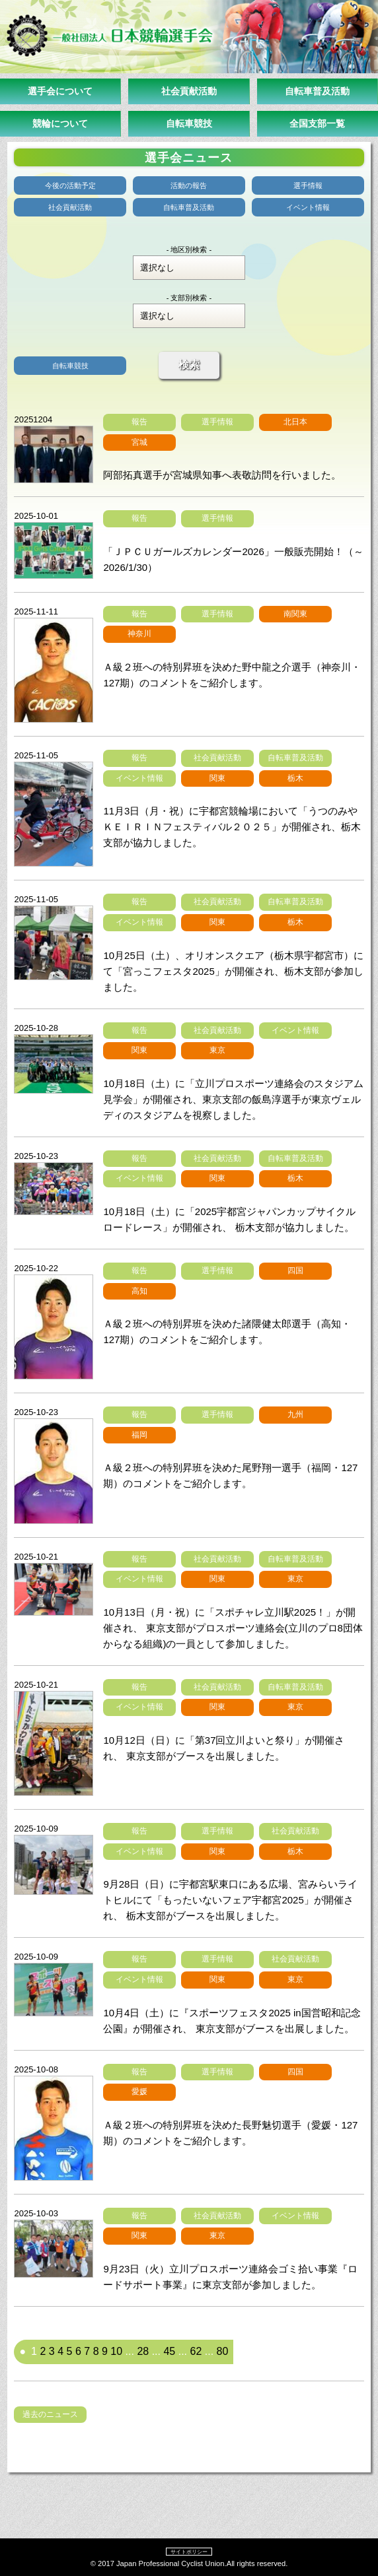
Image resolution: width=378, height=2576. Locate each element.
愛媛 (139, 2091)
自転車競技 (189, 123)
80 (223, 2351)
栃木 (295, 778)
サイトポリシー (189, 2551)
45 (169, 2351)
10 (116, 2351)
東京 (217, 1050)
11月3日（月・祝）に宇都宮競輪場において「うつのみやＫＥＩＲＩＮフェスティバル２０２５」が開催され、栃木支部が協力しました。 (232, 826)
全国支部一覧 (317, 123)
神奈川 (139, 633)
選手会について (60, 91)
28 (143, 2351)
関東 (217, 778)
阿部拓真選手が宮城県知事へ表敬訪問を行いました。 (222, 474)
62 (196, 2351)
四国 (295, 1270)
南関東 (295, 613)
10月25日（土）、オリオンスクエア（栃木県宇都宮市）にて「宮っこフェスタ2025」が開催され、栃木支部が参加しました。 (233, 971)
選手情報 (307, 185)
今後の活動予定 (70, 185)
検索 (189, 364)
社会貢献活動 (189, 91)
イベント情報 (308, 207)
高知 (139, 1291)
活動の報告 (188, 185)
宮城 (139, 442)
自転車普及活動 (317, 91)
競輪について (60, 123)
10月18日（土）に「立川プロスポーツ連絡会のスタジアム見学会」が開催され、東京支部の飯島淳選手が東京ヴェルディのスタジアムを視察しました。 (233, 1099)
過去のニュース (50, 2414)
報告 (139, 421)
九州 (295, 1414)
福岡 (139, 1434)
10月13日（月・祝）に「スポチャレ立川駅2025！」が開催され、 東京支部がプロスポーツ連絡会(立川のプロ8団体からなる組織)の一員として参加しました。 (233, 1627)
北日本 (295, 421)
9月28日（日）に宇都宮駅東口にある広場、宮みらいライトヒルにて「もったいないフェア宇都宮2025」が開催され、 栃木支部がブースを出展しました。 (230, 1899)
